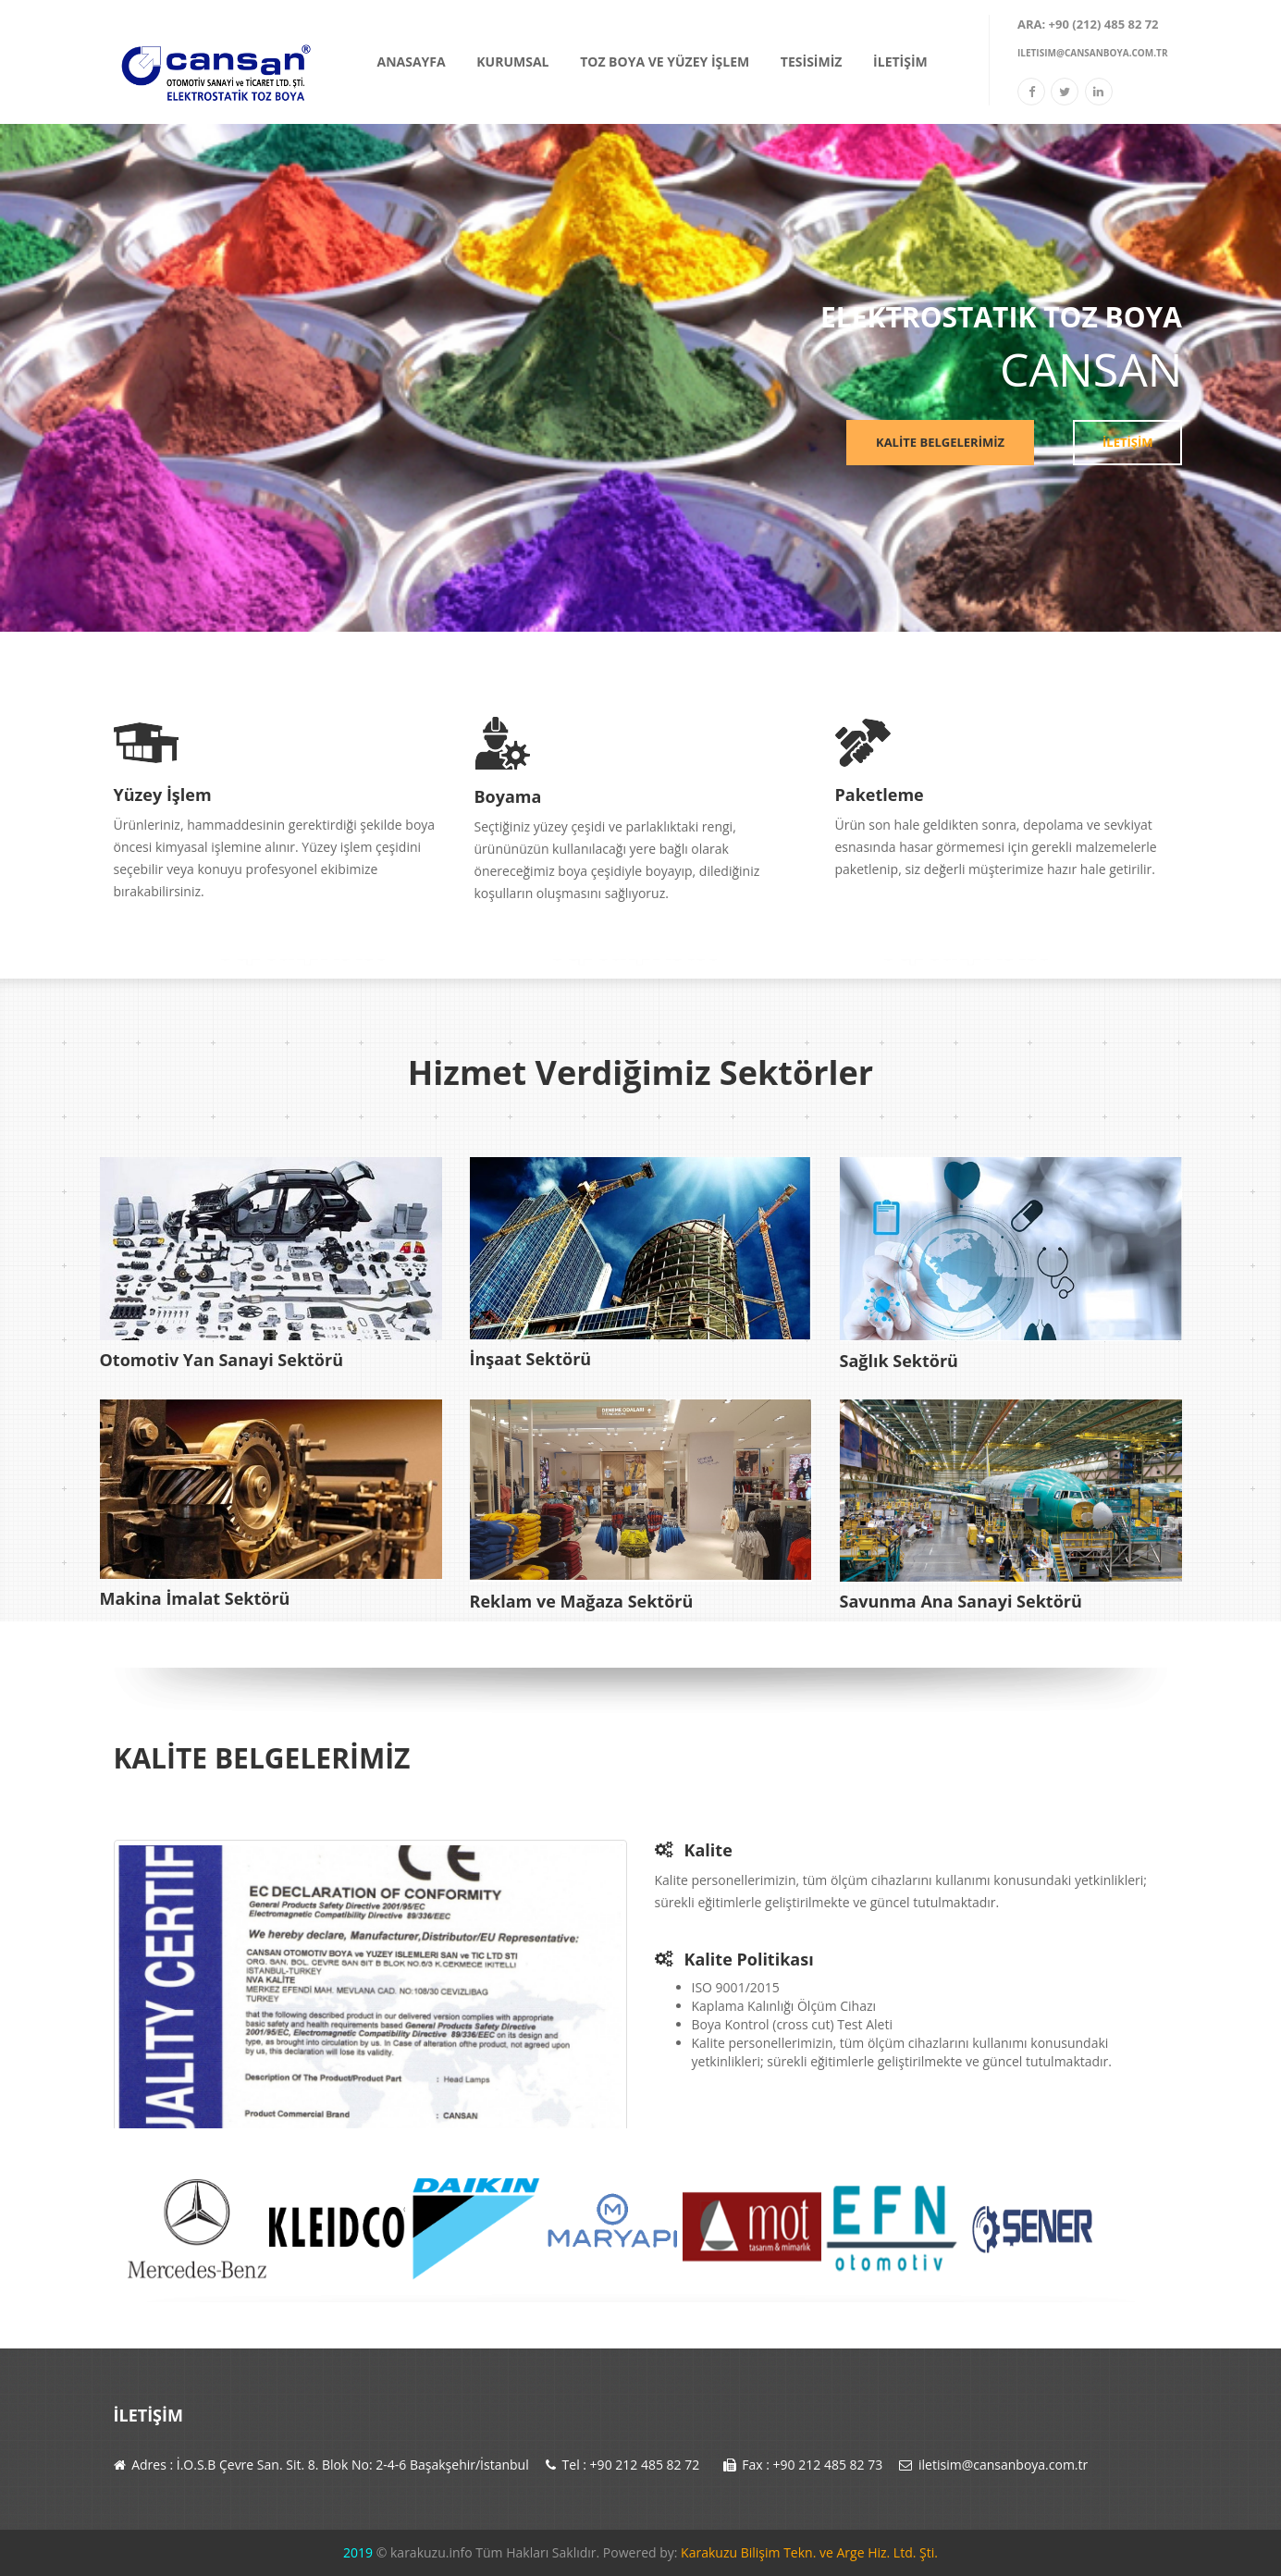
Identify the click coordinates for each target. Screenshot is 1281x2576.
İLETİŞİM (900, 61)
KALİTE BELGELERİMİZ (943, 442)
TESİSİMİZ (812, 61)
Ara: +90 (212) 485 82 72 (1088, 24)
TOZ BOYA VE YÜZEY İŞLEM (664, 61)
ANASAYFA (411, 61)
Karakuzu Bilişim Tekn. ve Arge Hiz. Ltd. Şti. (807, 2552)
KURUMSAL (512, 61)
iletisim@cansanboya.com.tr (1092, 52)
